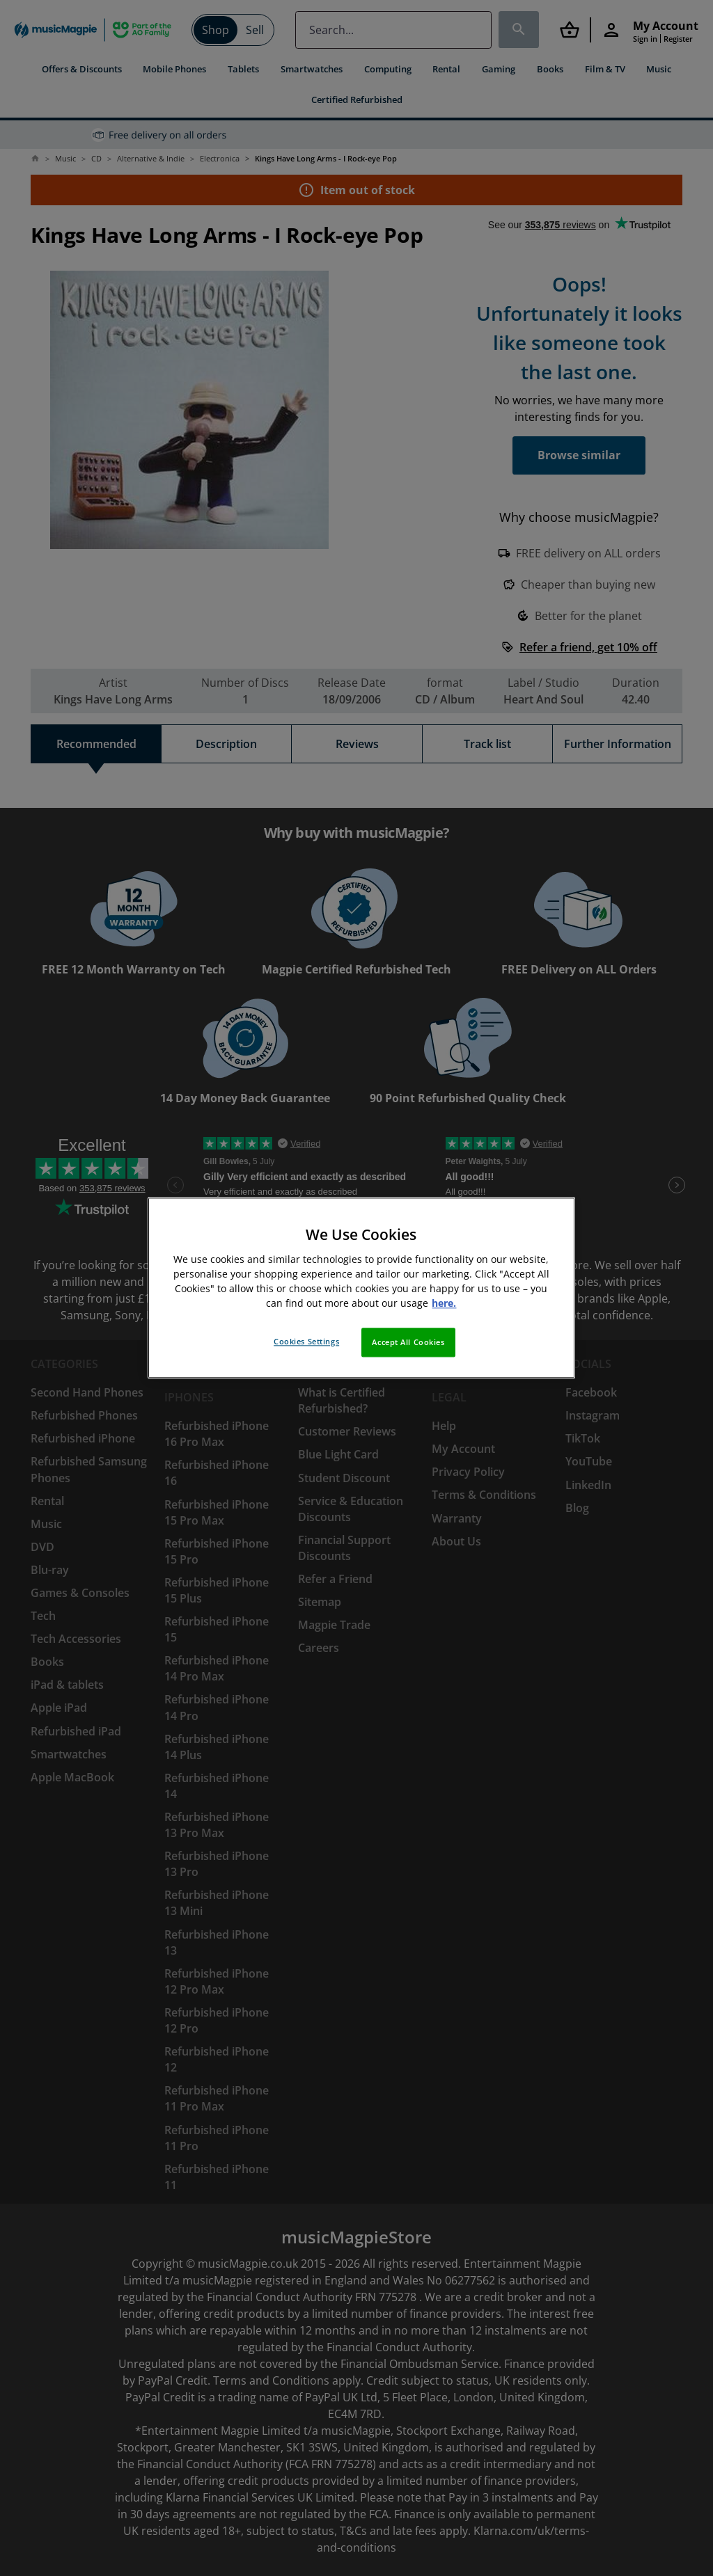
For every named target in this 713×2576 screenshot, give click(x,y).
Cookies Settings (306, 1342)
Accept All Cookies (408, 1342)
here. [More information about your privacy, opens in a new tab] (444, 1303)
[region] (361, 1287)
